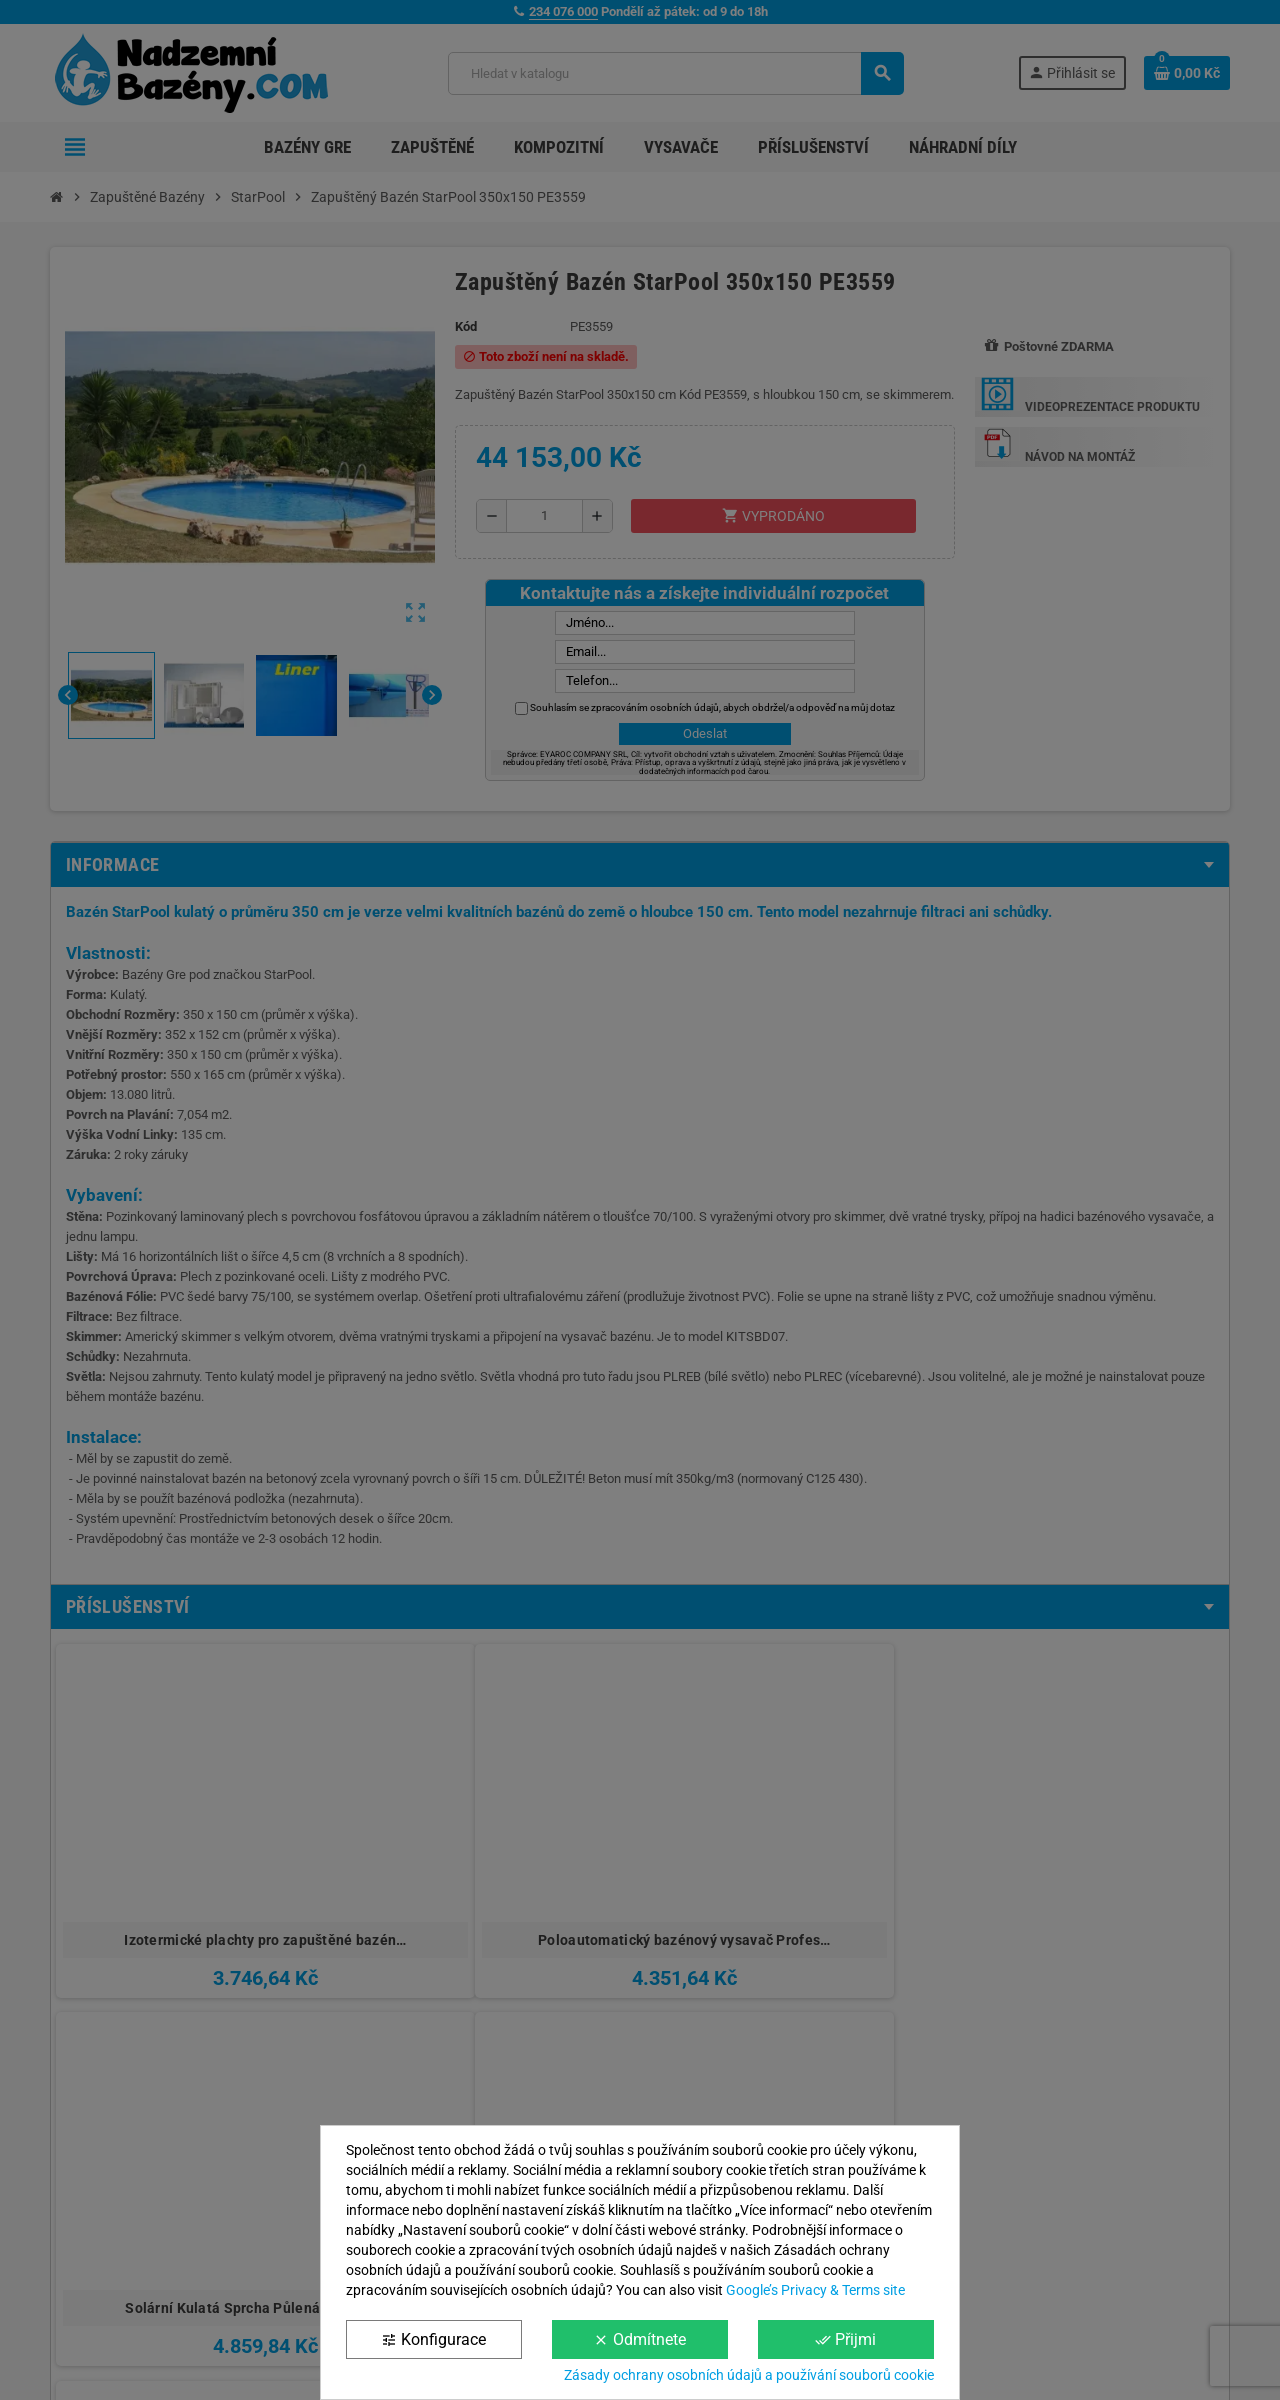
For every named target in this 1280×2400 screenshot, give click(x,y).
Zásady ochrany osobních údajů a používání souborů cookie (749, 2375)
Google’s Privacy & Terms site (815, 2290)
